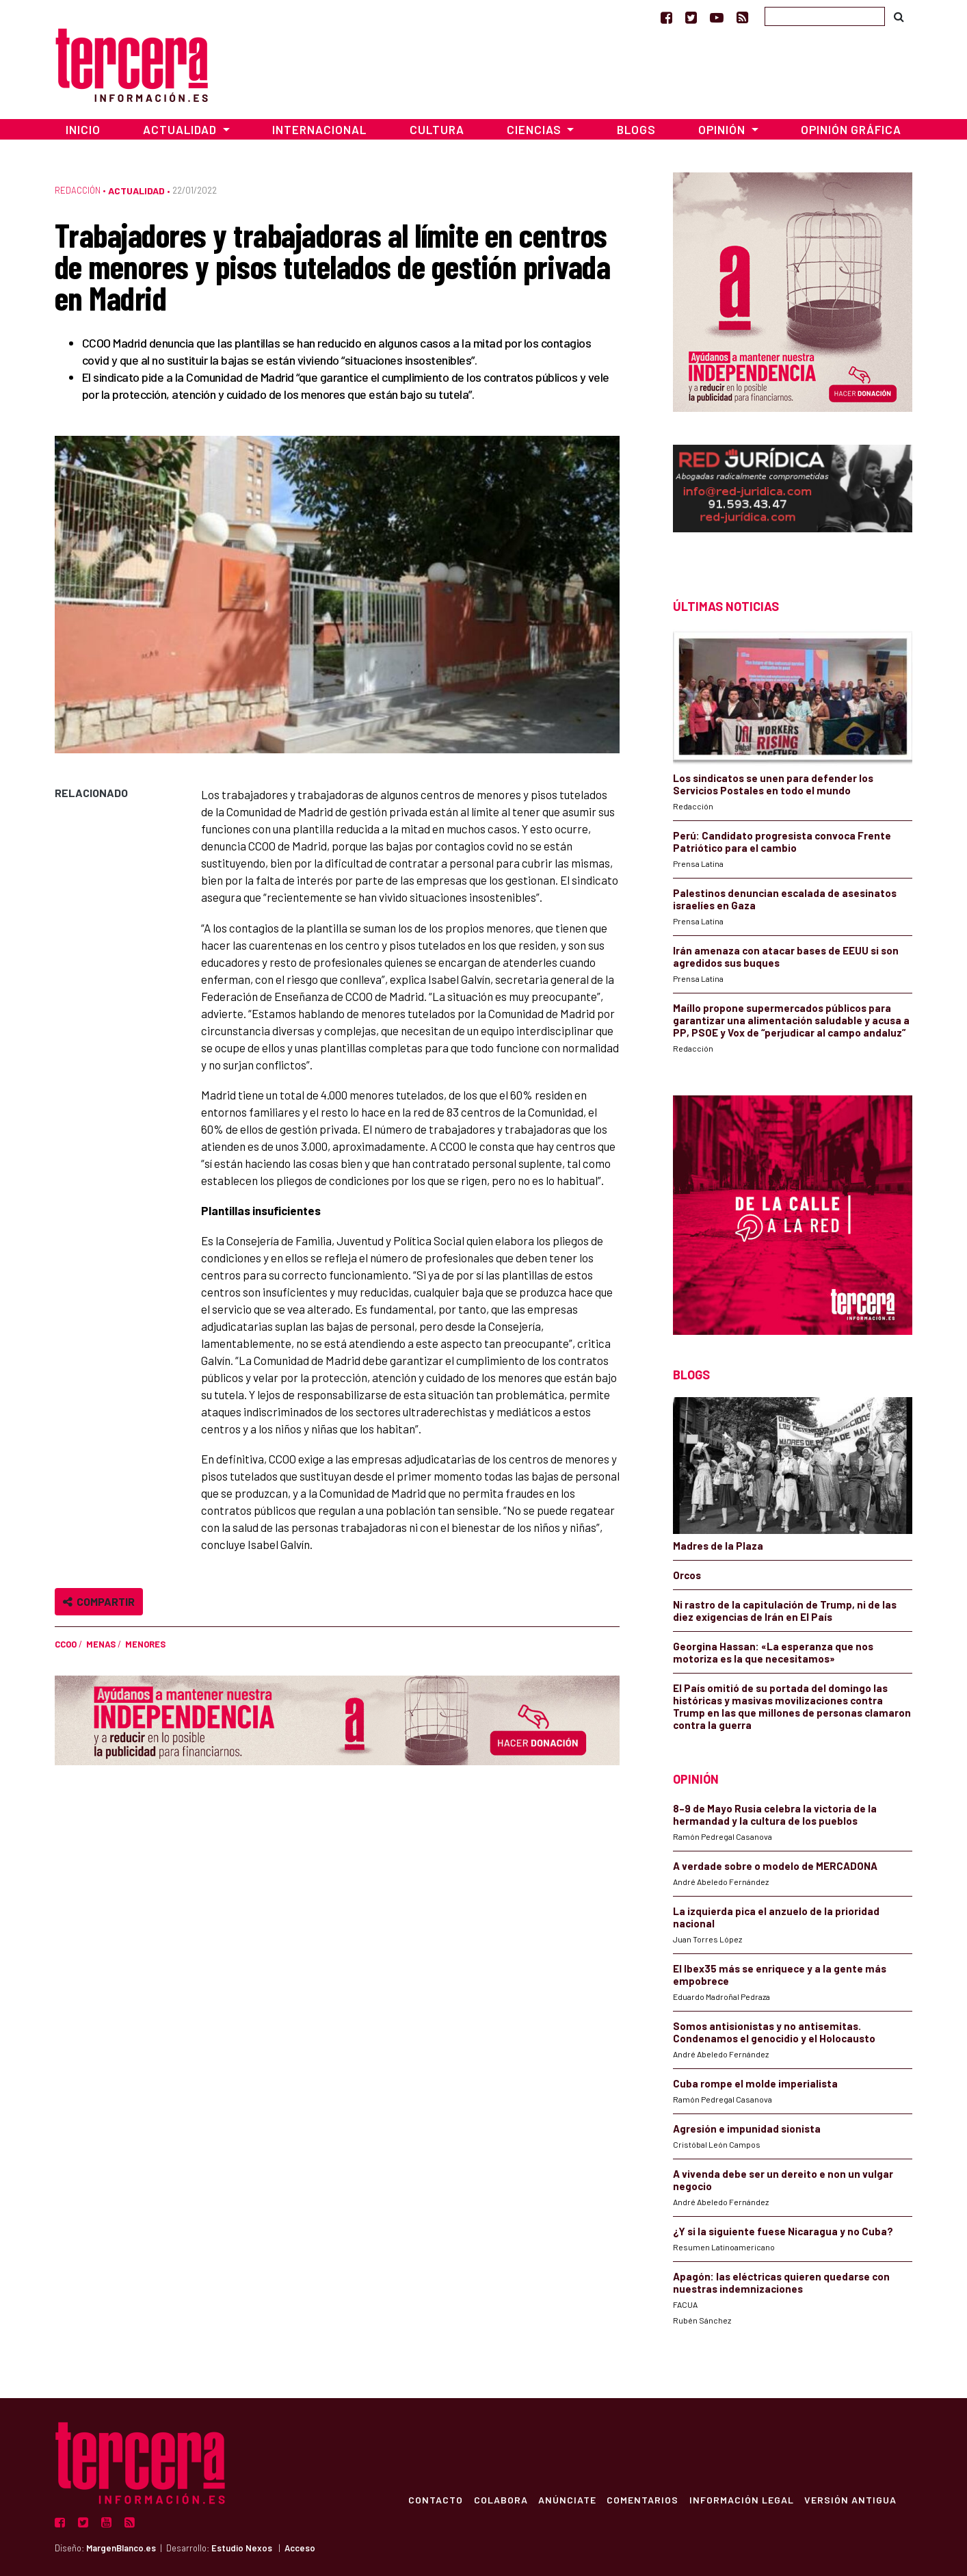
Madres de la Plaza (718, 1545)
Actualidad (136, 190)
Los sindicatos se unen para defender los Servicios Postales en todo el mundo (773, 784)
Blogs (636, 129)
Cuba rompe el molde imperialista (755, 2083)
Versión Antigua (850, 2499)
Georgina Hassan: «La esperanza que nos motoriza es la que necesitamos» (773, 1652)
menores (145, 1644)
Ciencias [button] (535, 129)
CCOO (66, 1644)
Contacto (433, 2499)
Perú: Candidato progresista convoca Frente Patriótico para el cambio (782, 841)
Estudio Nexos (241, 2547)
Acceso (299, 2547)
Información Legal (740, 2499)
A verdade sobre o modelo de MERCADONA (775, 1866)
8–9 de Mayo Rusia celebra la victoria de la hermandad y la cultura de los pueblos (775, 1814)
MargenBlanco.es (121, 2547)
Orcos (687, 1575)
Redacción (78, 190)
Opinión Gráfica (851, 129)
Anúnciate (565, 2499)
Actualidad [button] (181, 129)
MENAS (101, 1644)
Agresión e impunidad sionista (747, 2128)
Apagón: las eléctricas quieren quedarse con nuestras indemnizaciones (781, 2282)
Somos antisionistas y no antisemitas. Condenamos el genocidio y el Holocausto (774, 2032)
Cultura (437, 129)
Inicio (83, 129)
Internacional (319, 129)
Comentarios (641, 2499)
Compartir (99, 1601)
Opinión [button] (723, 129)
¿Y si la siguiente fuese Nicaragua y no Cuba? (783, 2231)
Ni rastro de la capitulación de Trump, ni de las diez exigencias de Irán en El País (785, 1610)
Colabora (498, 2499)
